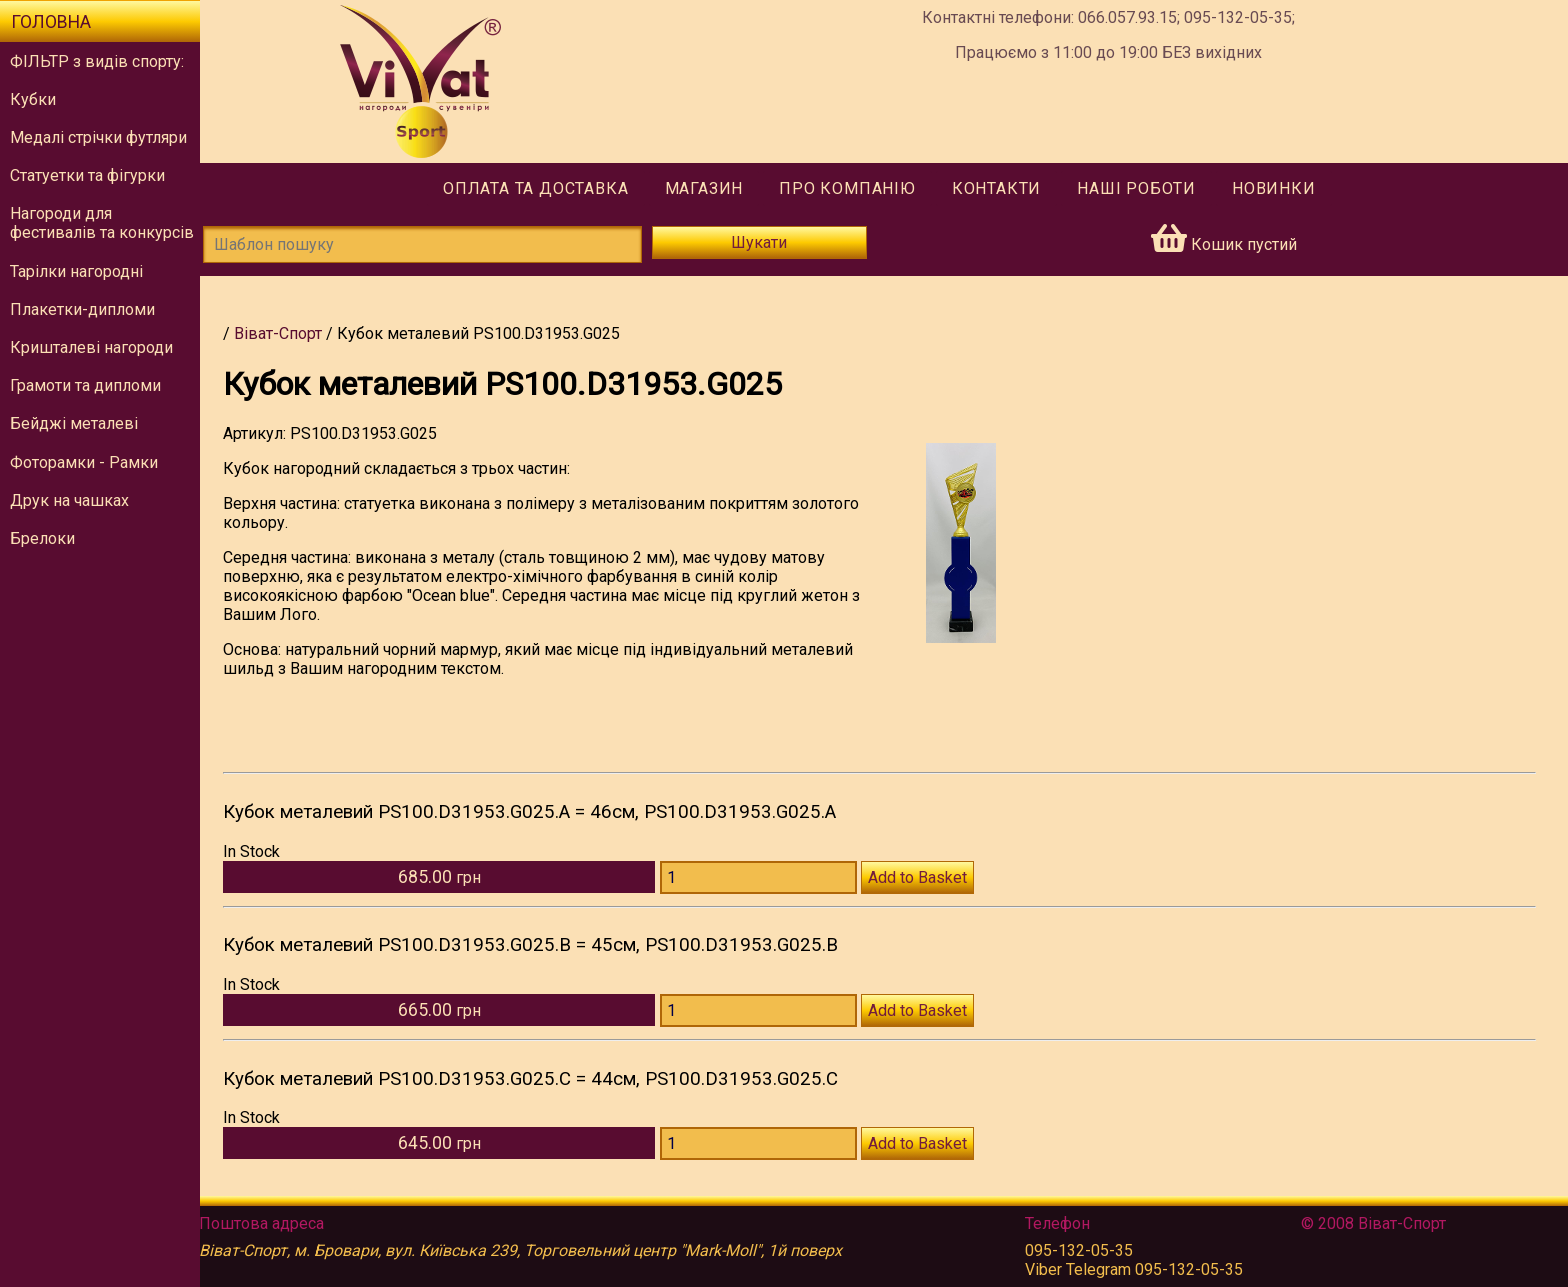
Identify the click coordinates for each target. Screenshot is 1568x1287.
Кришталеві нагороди (91, 347)
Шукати (765, 242)
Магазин (708, 188)
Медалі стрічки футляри (98, 137)
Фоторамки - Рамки (84, 462)
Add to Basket (924, 877)
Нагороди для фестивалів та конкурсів (102, 223)
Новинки (1279, 188)
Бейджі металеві (74, 423)
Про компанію (852, 188)
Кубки (33, 99)
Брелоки (42, 538)
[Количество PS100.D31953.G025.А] (765, 877)
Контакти (1000, 188)
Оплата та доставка (540, 188)
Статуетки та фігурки (87, 175)
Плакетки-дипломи (82, 309)
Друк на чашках (69, 500)
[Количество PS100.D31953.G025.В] (765, 1010)
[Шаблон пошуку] (431, 244)
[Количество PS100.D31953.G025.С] (765, 1143)
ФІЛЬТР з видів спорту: (97, 61)
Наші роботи (1141, 188)
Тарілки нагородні (76, 271)
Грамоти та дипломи (85, 385)
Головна (51, 22)
